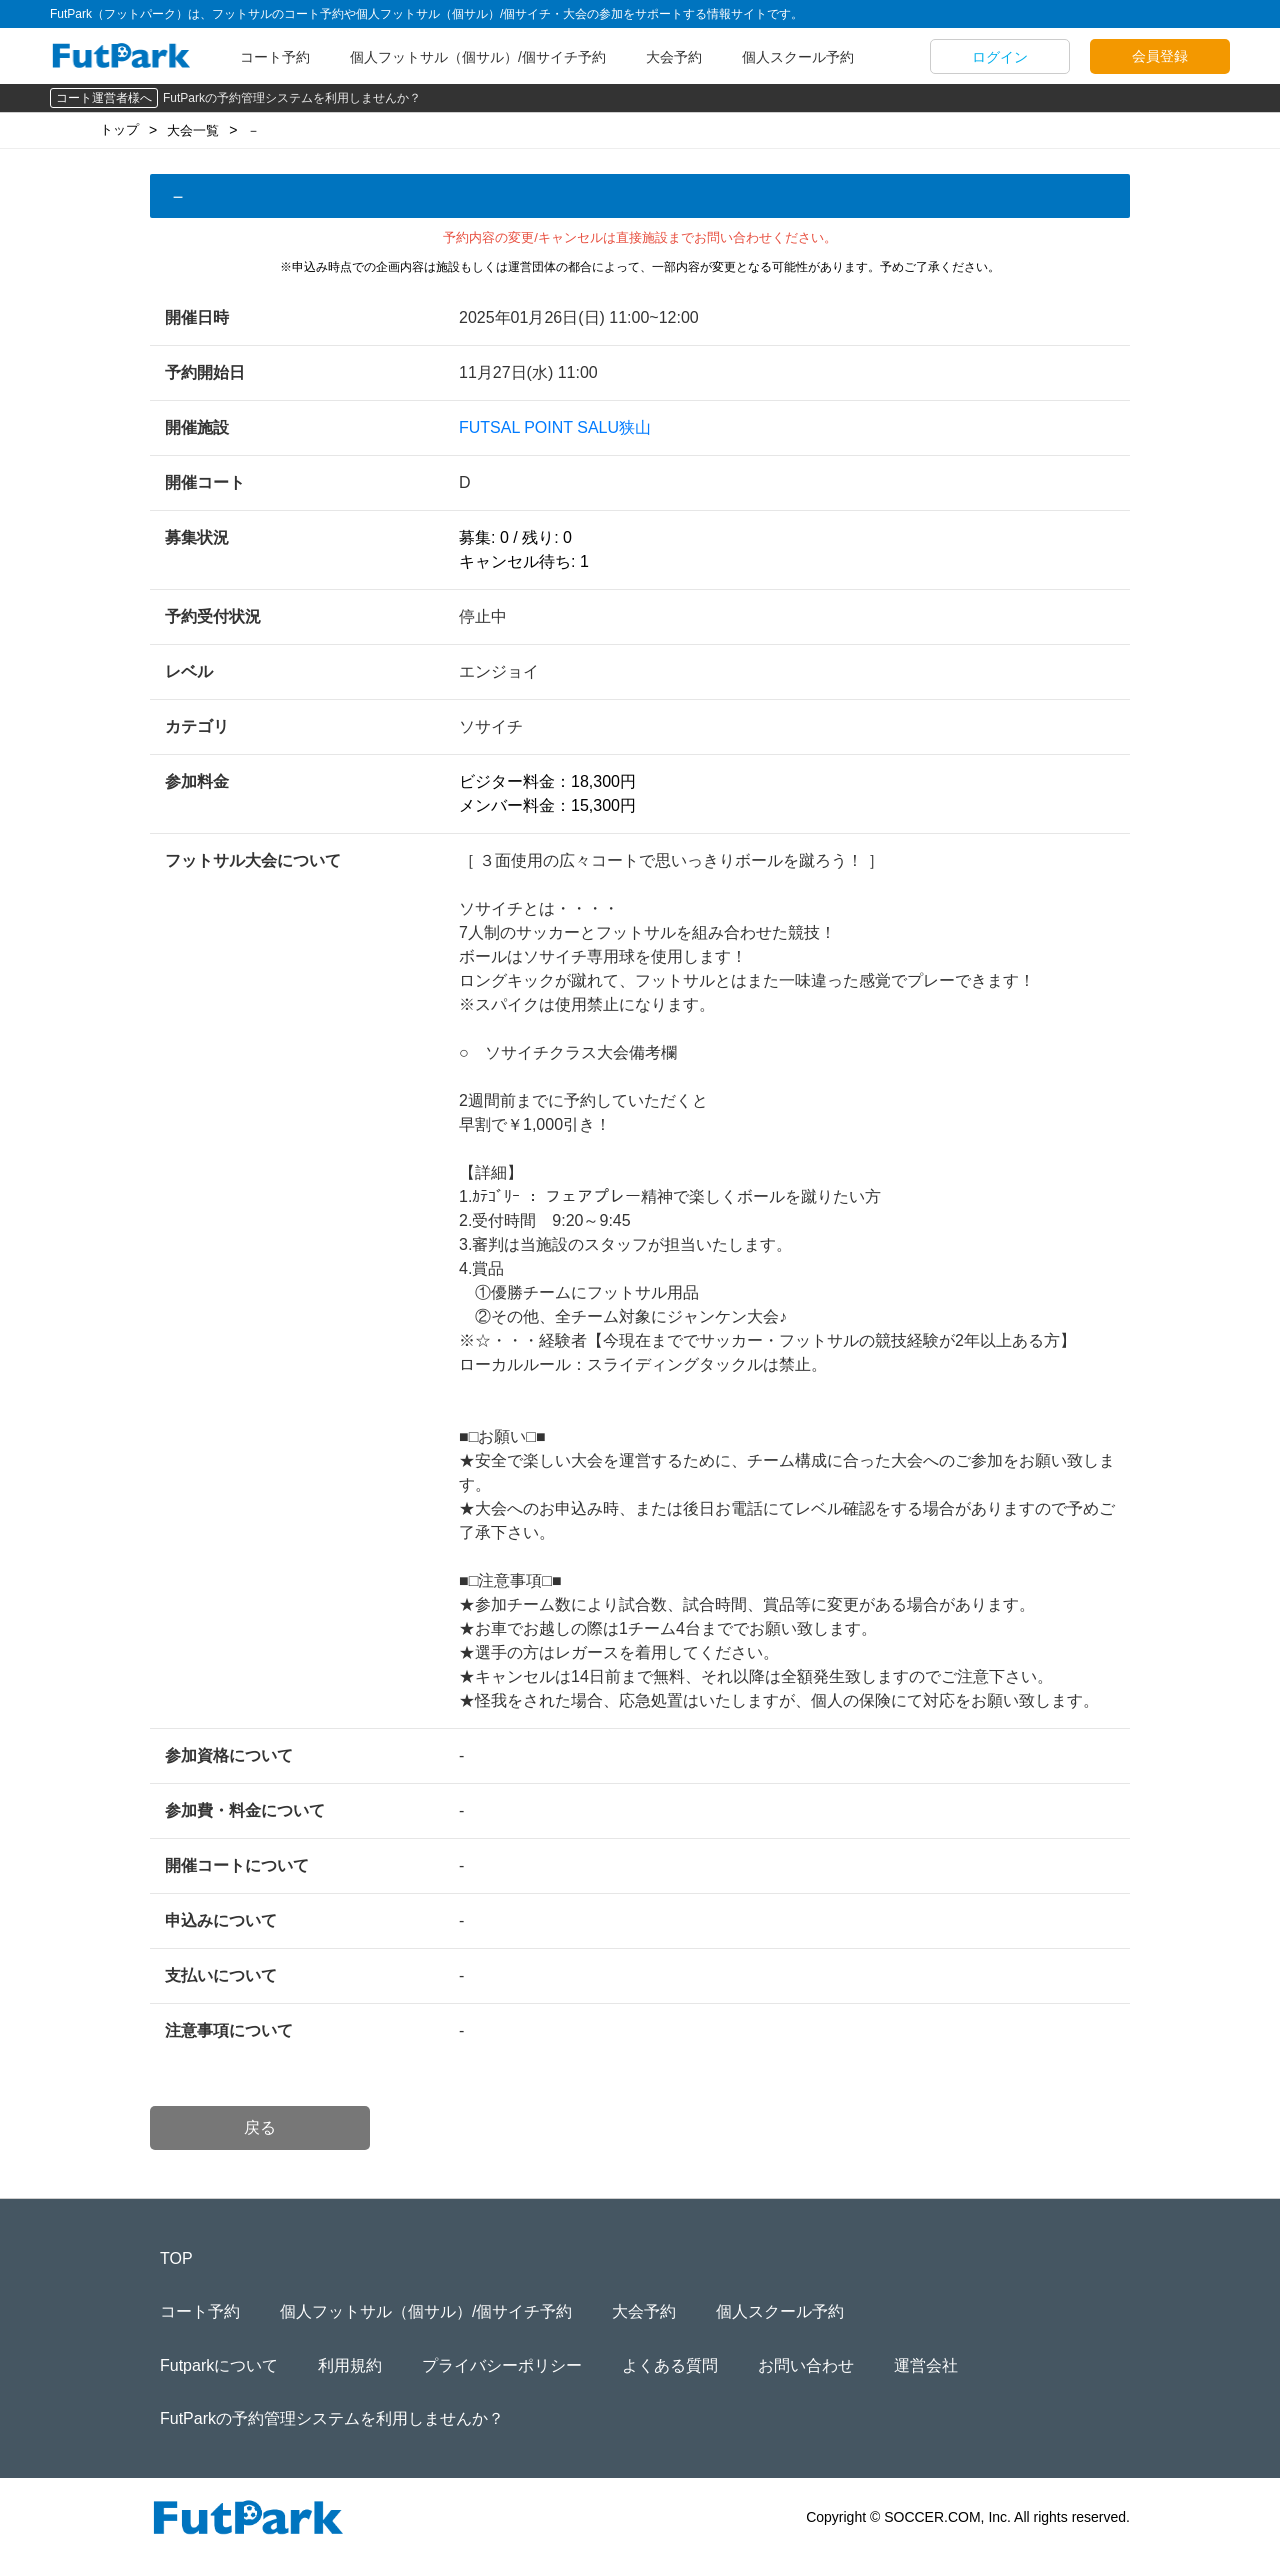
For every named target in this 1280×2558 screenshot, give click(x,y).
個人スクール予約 (798, 57)
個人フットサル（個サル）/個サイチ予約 (478, 57)
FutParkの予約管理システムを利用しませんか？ (292, 98)
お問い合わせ (806, 2365)
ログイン (1000, 57)
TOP (176, 2258)
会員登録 (1160, 56)
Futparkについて (219, 2365)
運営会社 (926, 2365)
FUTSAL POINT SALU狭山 (555, 427)
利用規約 (350, 2365)
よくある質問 (670, 2365)
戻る (260, 2127)
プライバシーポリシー (502, 2365)
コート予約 (275, 57)
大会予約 (674, 57)
